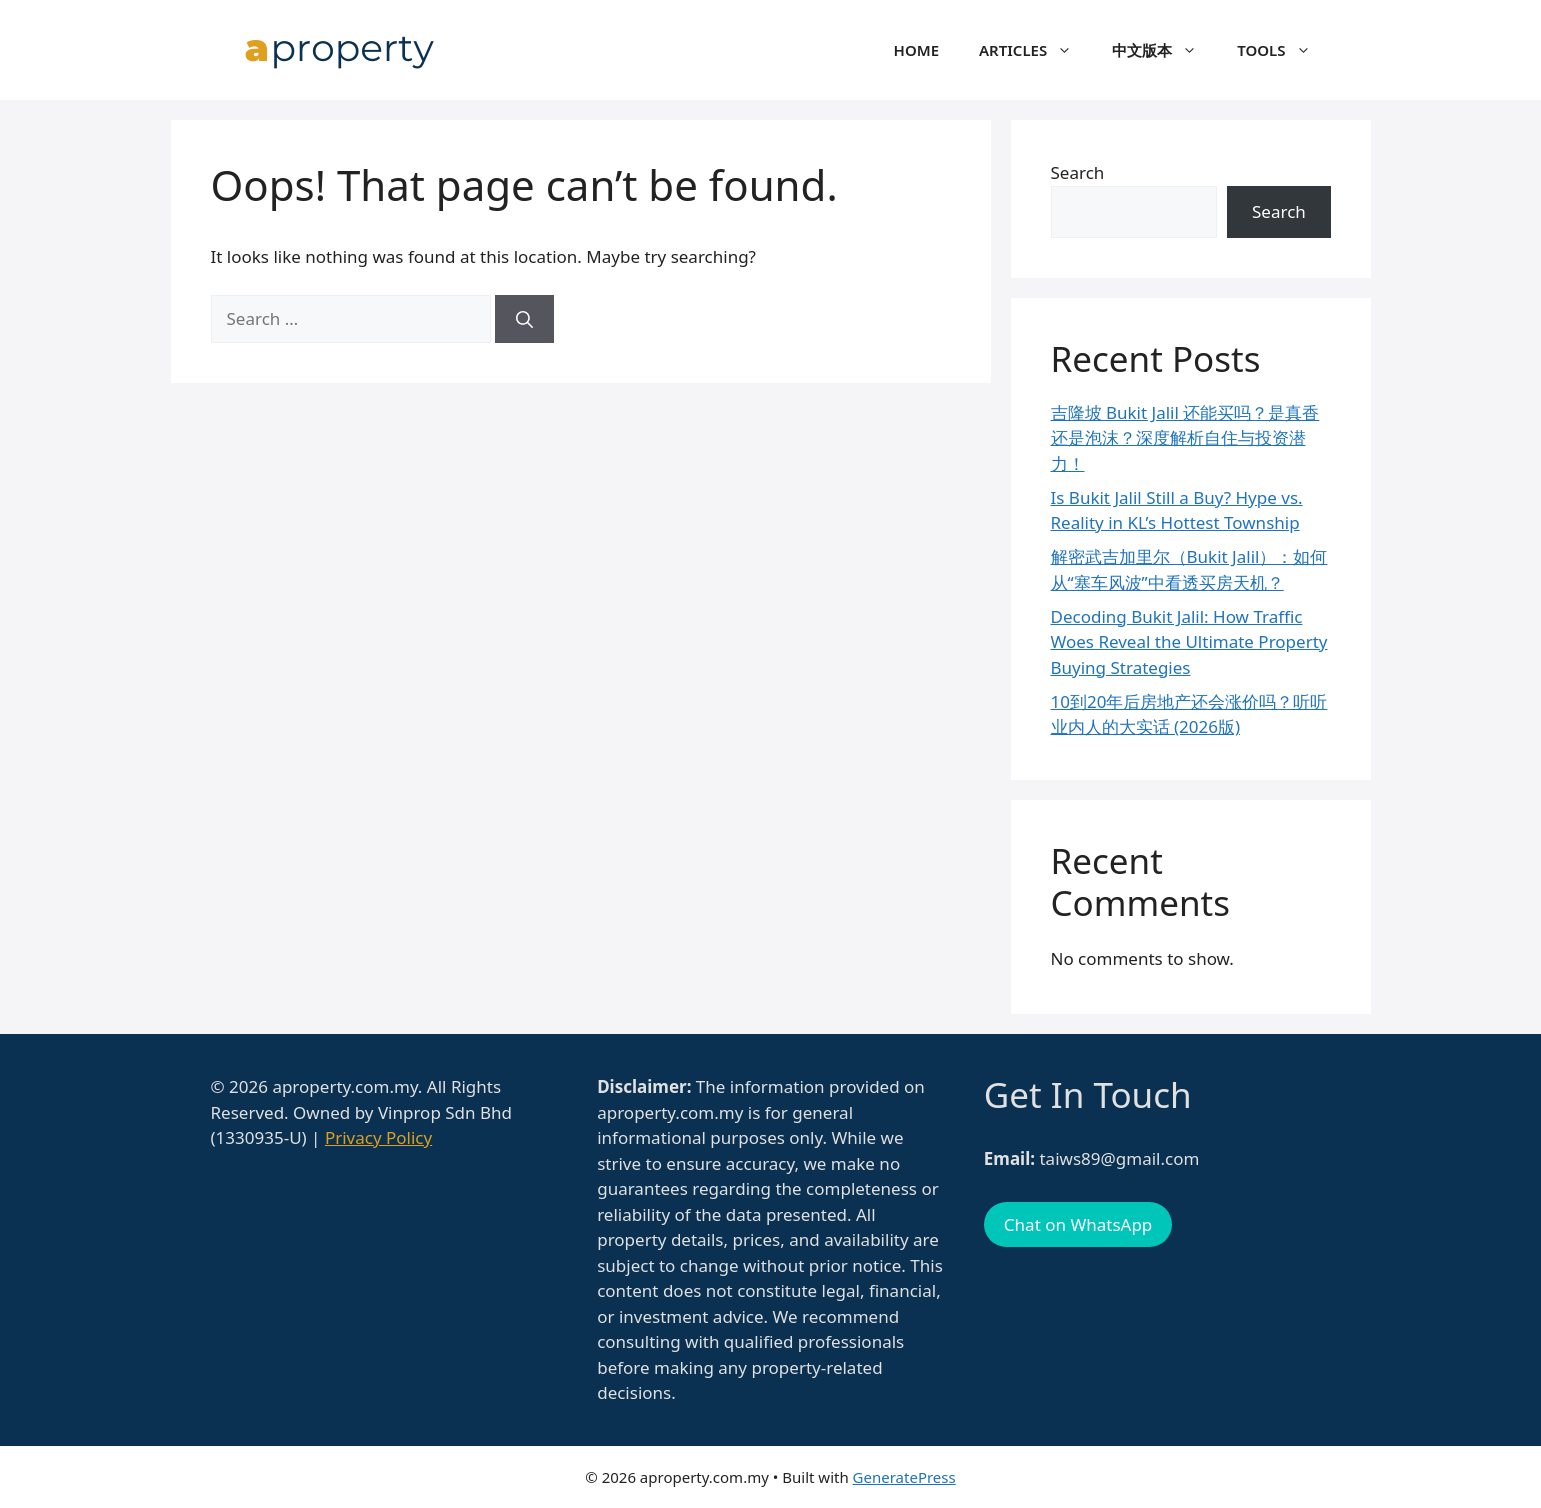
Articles (1035, 50)
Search (1078, 172)
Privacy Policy (378, 1137)
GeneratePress (904, 1477)
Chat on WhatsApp (1078, 1224)
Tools (1283, 50)
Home (916, 50)
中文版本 (1164, 50)
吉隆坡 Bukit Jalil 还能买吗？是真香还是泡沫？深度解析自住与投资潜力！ (1185, 438)
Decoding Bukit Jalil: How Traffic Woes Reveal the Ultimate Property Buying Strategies (1189, 642)
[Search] (524, 319)
